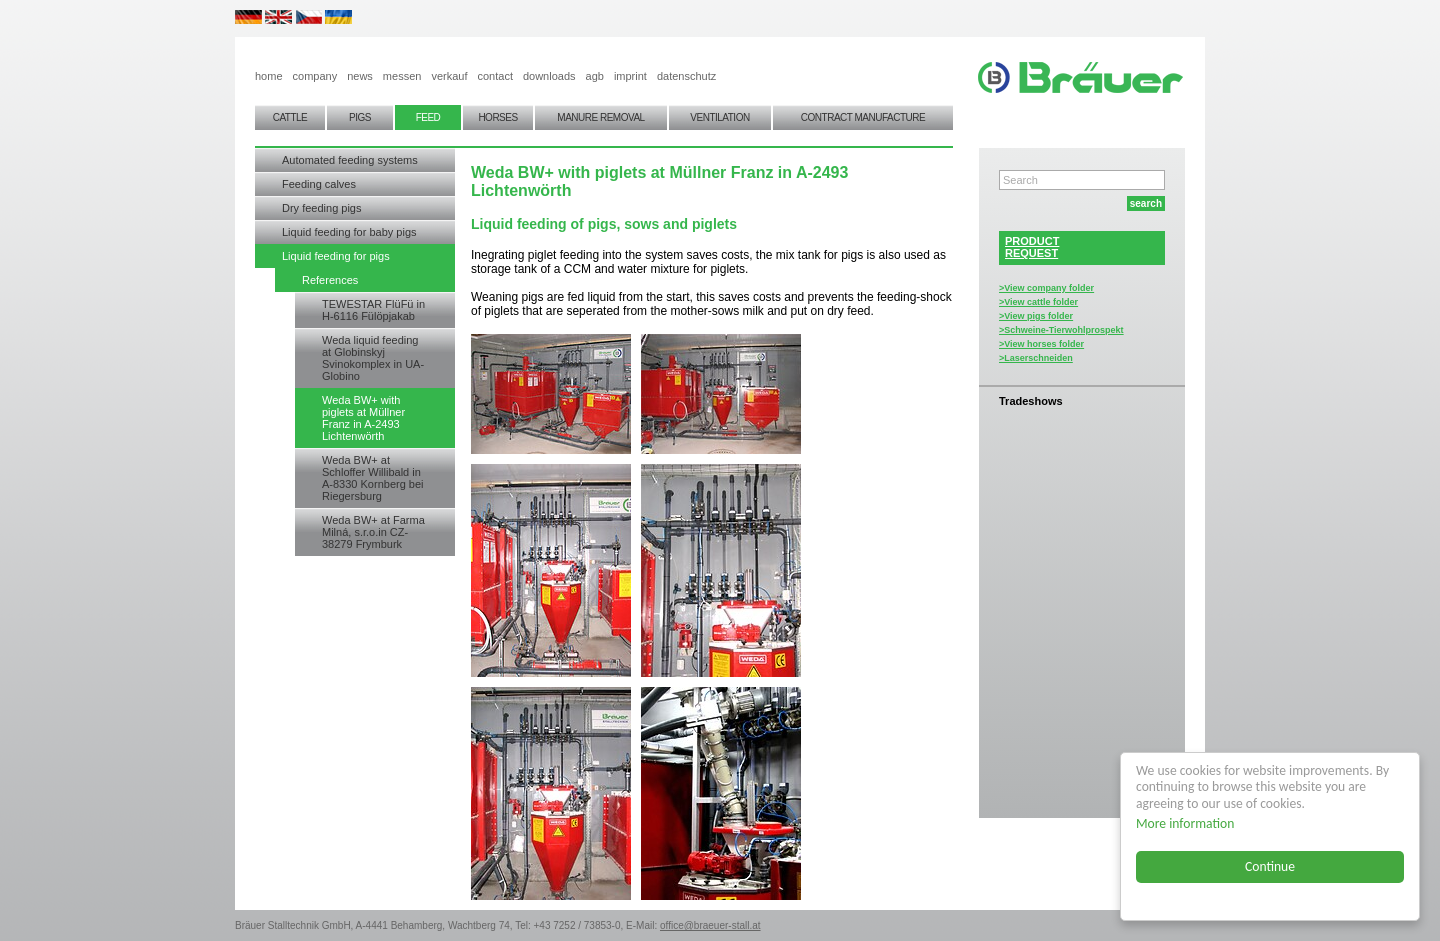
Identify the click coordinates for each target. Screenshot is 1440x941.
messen (402, 76)
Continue (1270, 866)
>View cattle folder (1038, 302)
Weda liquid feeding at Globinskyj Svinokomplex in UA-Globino (373, 358)
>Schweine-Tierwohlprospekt (1061, 330)
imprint (630, 76)
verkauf (449, 76)
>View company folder (1046, 288)
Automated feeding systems (350, 160)
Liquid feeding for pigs (336, 256)
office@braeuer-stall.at (710, 925)
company (315, 76)
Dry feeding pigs (322, 208)
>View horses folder (1041, 344)
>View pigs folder (1036, 316)
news (360, 76)
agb (595, 76)
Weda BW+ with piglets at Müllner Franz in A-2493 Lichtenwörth (363, 418)
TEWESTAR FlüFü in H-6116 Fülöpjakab (373, 310)
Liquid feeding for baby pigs (349, 232)
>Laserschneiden (1036, 358)
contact (494, 76)
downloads (549, 76)
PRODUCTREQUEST (1032, 247)
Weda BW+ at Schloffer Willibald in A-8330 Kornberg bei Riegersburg (373, 478)
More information (1185, 823)
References (330, 280)
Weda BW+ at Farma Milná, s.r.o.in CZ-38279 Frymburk (373, 532)
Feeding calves (319, 184)
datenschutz (686, 76)
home (269, 76)
